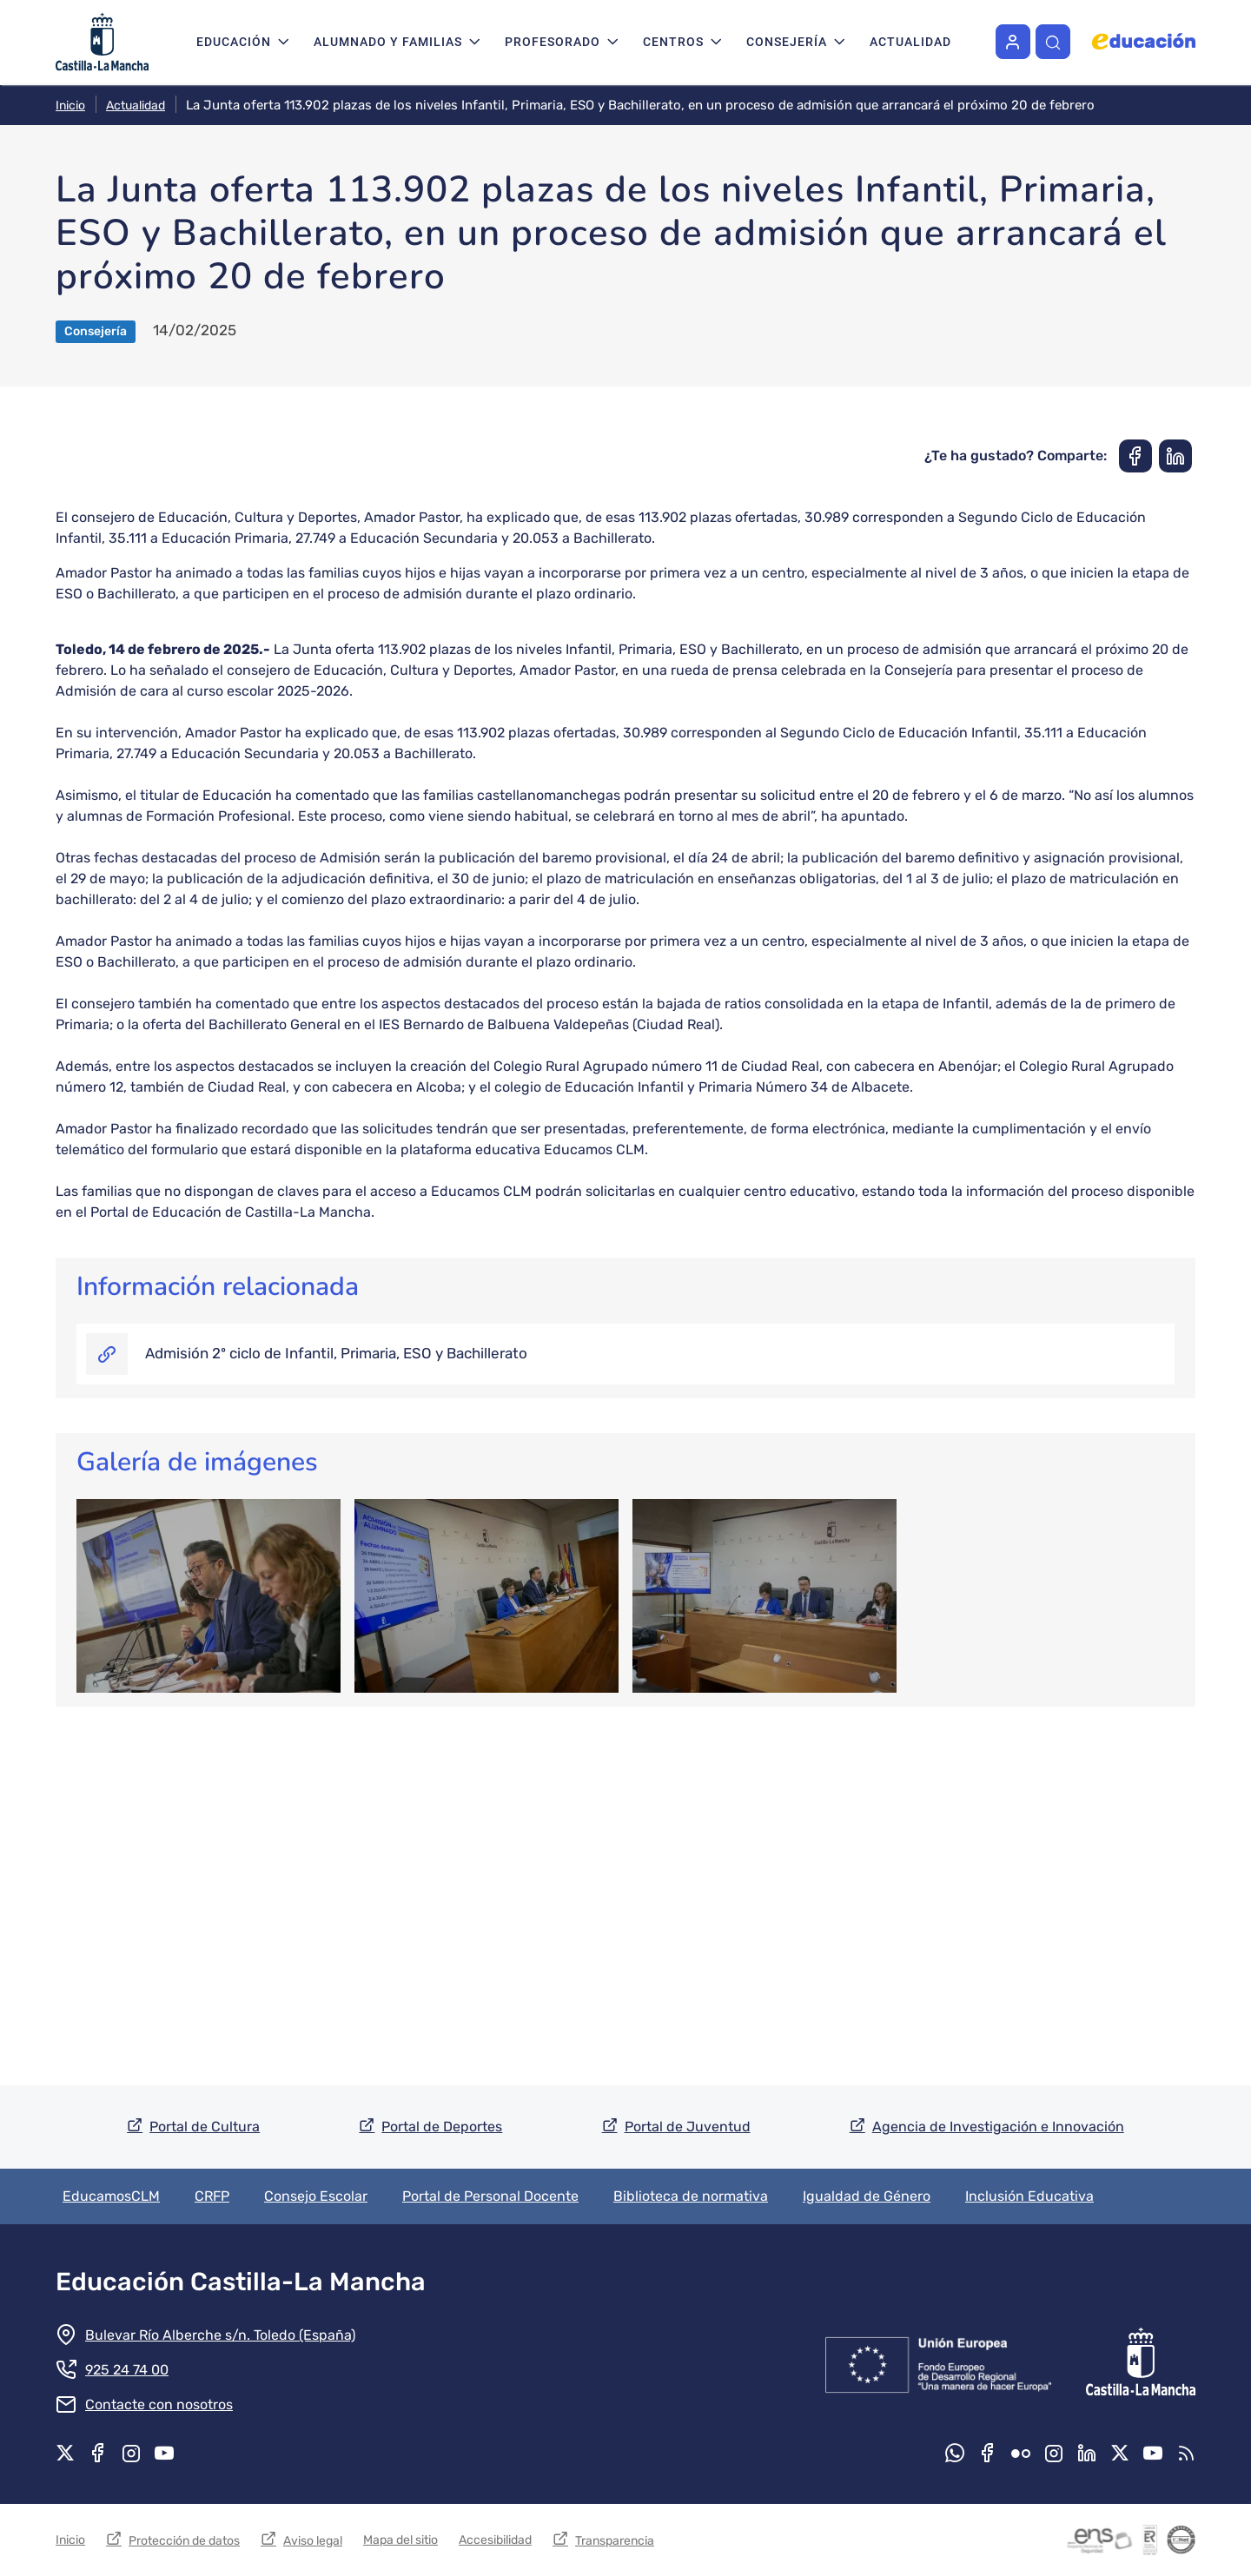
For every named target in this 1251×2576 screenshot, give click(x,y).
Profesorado (552, 42)
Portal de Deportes (441, 2126)
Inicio (70, 105)
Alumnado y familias (388, 42)
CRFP (212, 2196)
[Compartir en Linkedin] (1175, 791)
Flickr (1020, 2452)
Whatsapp (954, 2452)
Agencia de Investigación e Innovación (998, 2126)
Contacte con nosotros (159, 2404)
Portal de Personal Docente (490, 2196)
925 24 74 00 (127, 2369)
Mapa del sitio (400, 2540)
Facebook (98, 2452)
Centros (673, 42)
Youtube (164, 2452)
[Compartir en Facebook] (1135, 791)
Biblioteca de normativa (690, 2196)
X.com (65, 2452)
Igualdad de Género (866, 2196)
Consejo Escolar (315, 2196)
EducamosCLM (111, 2196)
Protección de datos (184, 2540)
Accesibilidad (495, 2540)
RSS (1185, 2452)
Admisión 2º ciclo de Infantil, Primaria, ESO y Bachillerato (336, 1688)
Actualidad (910, 42)
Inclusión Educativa (1029, 2196)
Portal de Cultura (204, 2126)
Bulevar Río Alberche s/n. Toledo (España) (220, 2335)
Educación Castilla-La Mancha (241, 2281)
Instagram (131, 2452)
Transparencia (614, 2540)
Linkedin (1086, 2452)
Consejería (786, 42)
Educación (233, 42)
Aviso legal (312, 2540)
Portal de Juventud (688, 2126)
